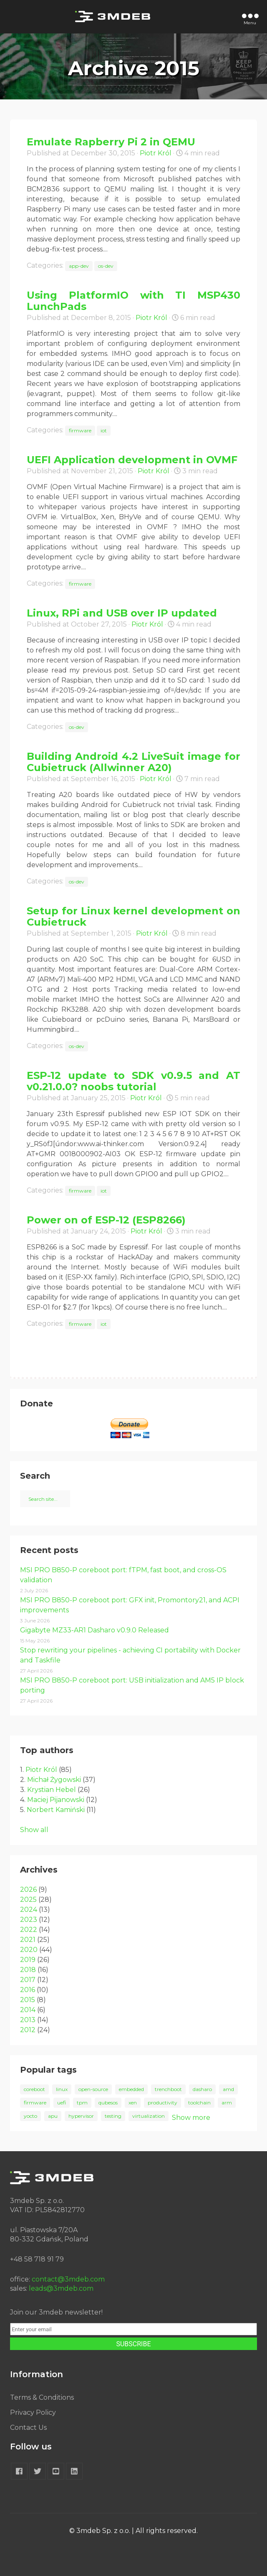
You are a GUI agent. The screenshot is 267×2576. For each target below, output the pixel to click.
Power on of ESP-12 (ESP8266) (106, 1220)
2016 (27, 1990)
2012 (27, 2030)
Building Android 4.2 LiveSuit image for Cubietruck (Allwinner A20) (133, 762)
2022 (28, 1930)
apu (53, 2116)
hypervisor (81, 2116)
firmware (80, 430)
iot (104, 430)
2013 (27, 2020)
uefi (61, 2102)
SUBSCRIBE (133, 2344)
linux (62, 2089)
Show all (34, 1830)
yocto (30, 2116)
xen (132, 2102)
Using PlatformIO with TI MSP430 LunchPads (133, 300)
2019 (27, 1960)
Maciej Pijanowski (55, 1800)
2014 (27, 2010)
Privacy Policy (33, 2412)
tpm (82, 2102)
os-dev (105, 266)
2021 (27, 1940)
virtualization (148, 2116)
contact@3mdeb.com (68, 2279)
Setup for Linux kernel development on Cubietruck (133, 916)
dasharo (202, 2089)
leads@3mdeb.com (61, 2288)
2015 (27, 2000)
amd (228, 2089)
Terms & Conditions (42, 2397)
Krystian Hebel (51, 1790)
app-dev (79, 266)
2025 (28, 1899)
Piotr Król (155, 153)
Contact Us (28, 2427)
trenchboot (168, 2089)
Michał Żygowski (54, 1780)
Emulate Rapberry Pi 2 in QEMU (111, 142)
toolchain (199, 2102)
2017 (27, 1980)
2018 (28, 1970)
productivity (162, 2102)
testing (113, 2116)
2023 (28, 1920)
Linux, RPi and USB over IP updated (122, 613)
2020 (29, 1950)
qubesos (108, 2102)
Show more (191, 2118)
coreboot (34, 2089)
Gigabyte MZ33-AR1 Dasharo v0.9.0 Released (94, 1630)
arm (227, 2102)
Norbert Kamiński (56, 1810)
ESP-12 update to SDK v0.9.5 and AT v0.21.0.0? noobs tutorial (133, 1081)
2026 (28, 1889)
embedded (131, 2089)
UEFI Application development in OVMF (132, 460)
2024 (28, 1910)
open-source (93, 2089)
